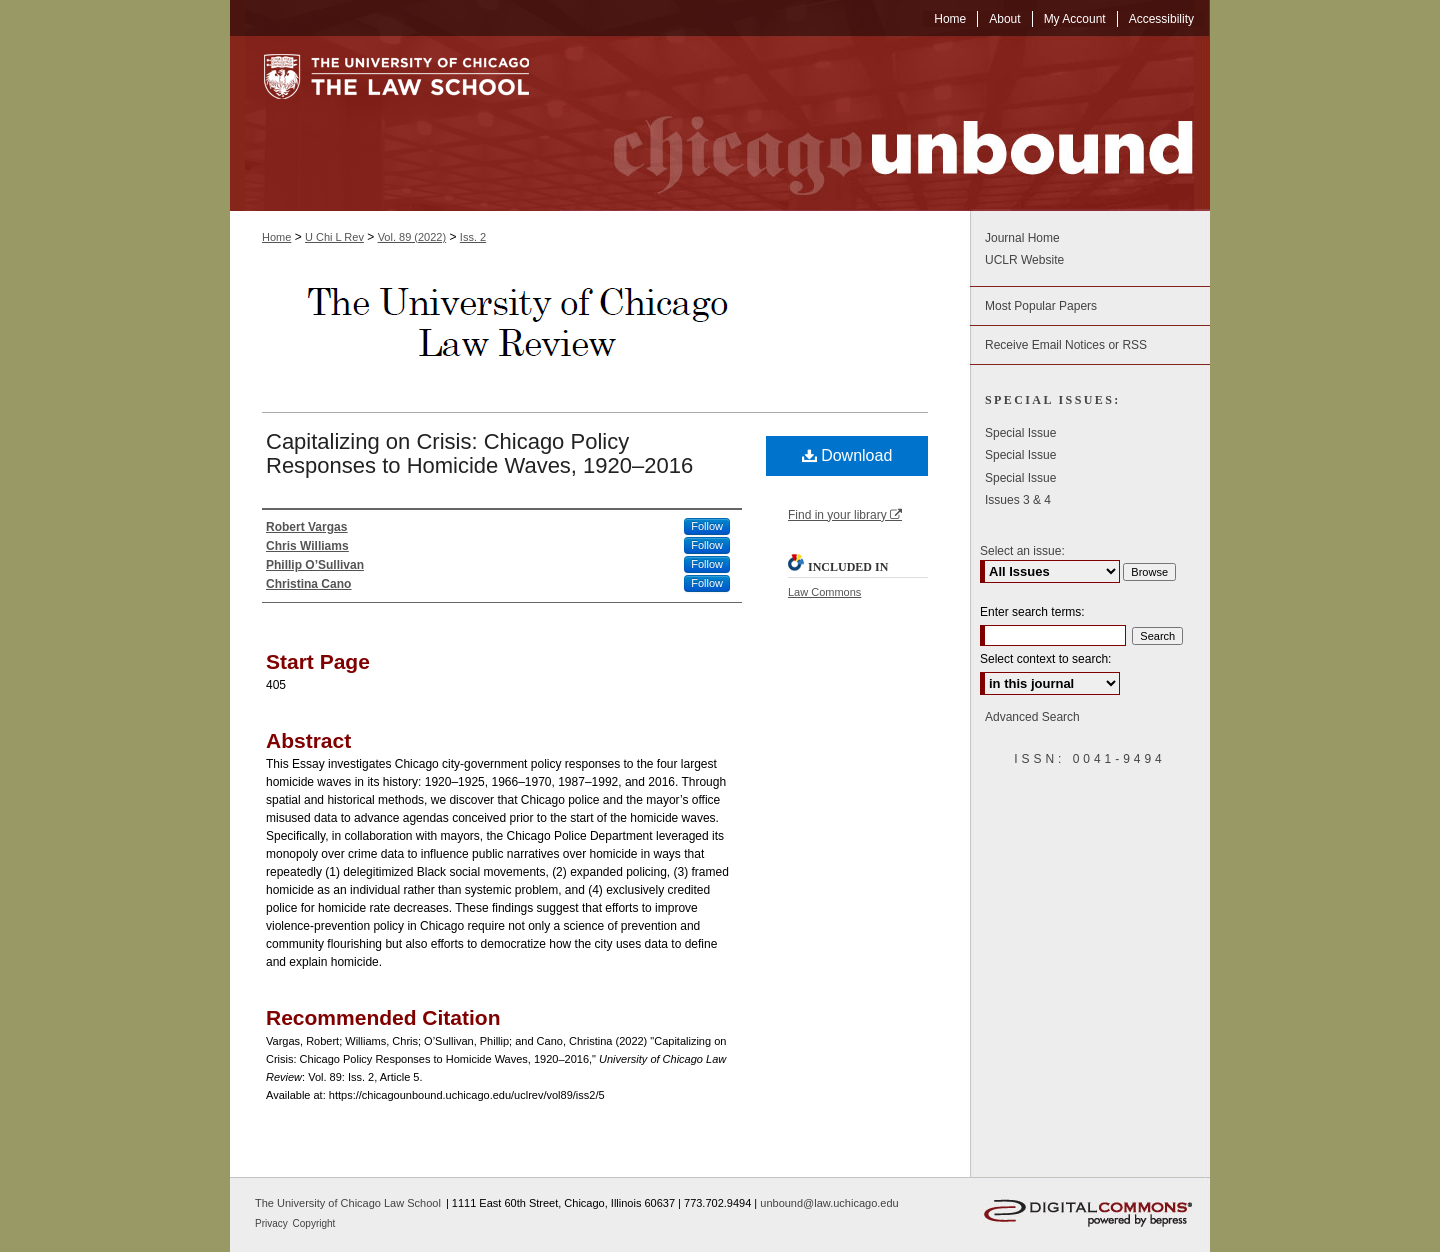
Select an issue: (1022, 551)
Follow (707, 526)
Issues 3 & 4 (1018, 500)
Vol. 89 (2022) (412, 237)
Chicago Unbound (885, 123)
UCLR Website (1024, 260)
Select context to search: (1045, 659)
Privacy (273, 1223)
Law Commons (824, 592)
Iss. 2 (473, 237)
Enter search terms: (1032, 612)
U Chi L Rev (334, 237)
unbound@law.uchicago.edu (829, 1203)
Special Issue (1020, 433)
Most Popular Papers (1041, 306)
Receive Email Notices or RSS (1066, 345)
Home (276, 237)
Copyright (314, 1223)
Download (847, 455)
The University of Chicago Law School (348, 1203)
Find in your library (845, 515)
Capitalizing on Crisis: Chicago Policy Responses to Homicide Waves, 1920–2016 (479, 453)
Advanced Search (1032, 717)
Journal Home (1022, 238)
